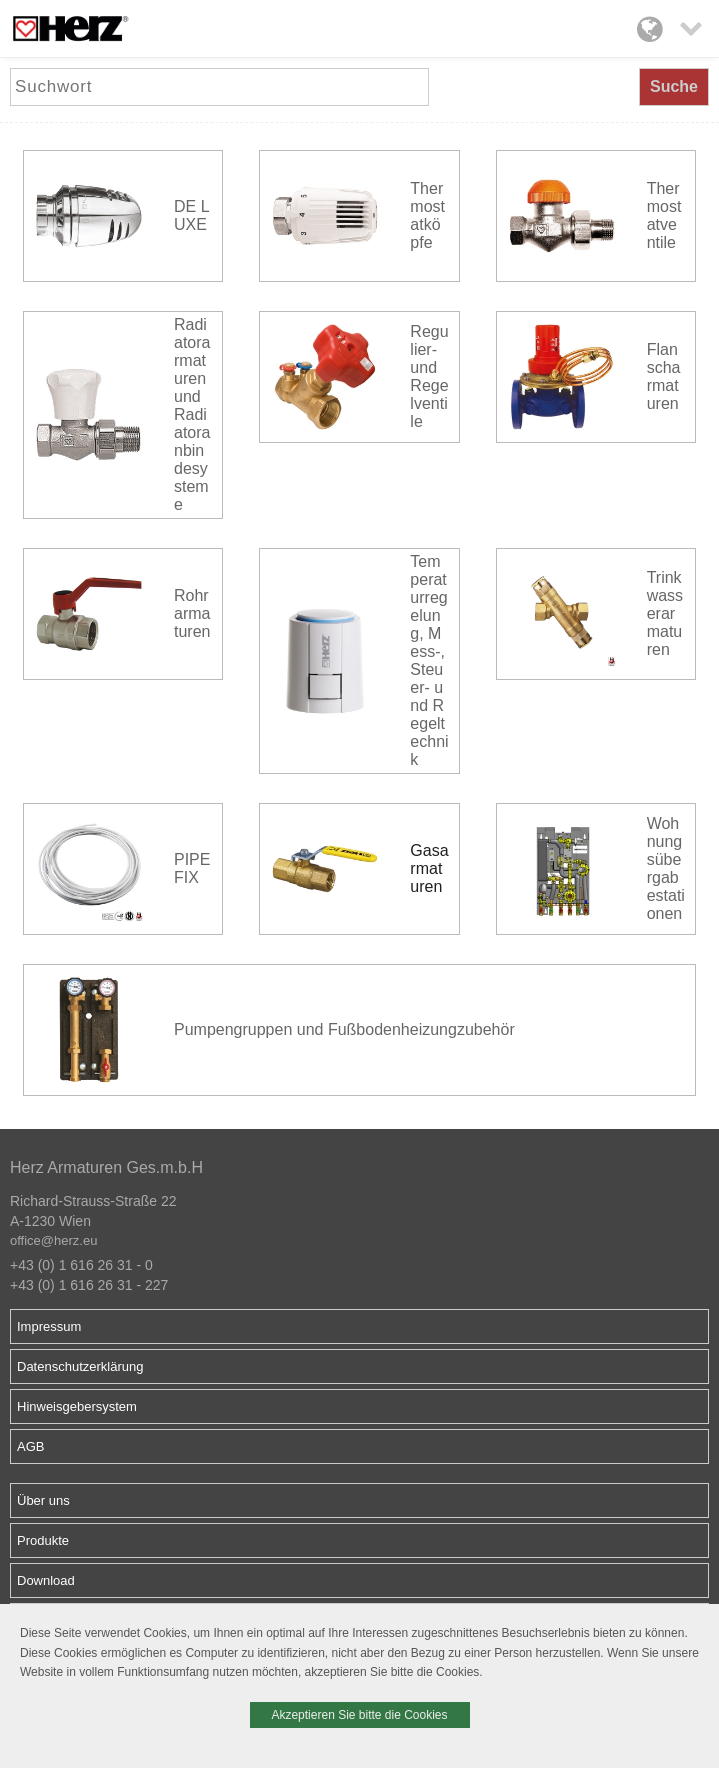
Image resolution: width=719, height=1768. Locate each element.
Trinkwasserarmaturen (665, 613)
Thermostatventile (664, 215)
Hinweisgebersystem (77, 1406)
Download (46, 1580)
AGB (30, 1446)
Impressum (49, 1326)
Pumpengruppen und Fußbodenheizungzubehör (344, 1029)
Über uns (43, 1500)
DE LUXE (192, 215)
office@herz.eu (53, 1240)
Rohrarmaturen (192, 613)
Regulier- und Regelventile (429, 376)
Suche (674, 86)
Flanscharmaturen (664, 376)
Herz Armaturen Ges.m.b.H (106, 1167)
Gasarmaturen (429, 868)
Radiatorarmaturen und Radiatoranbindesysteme (192, 414)
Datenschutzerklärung (80, 1366)
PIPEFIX (192, 868)
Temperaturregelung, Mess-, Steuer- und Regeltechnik (429, 660)
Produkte (43, 1540)
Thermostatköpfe (427, 215)
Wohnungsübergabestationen (666, 868)
